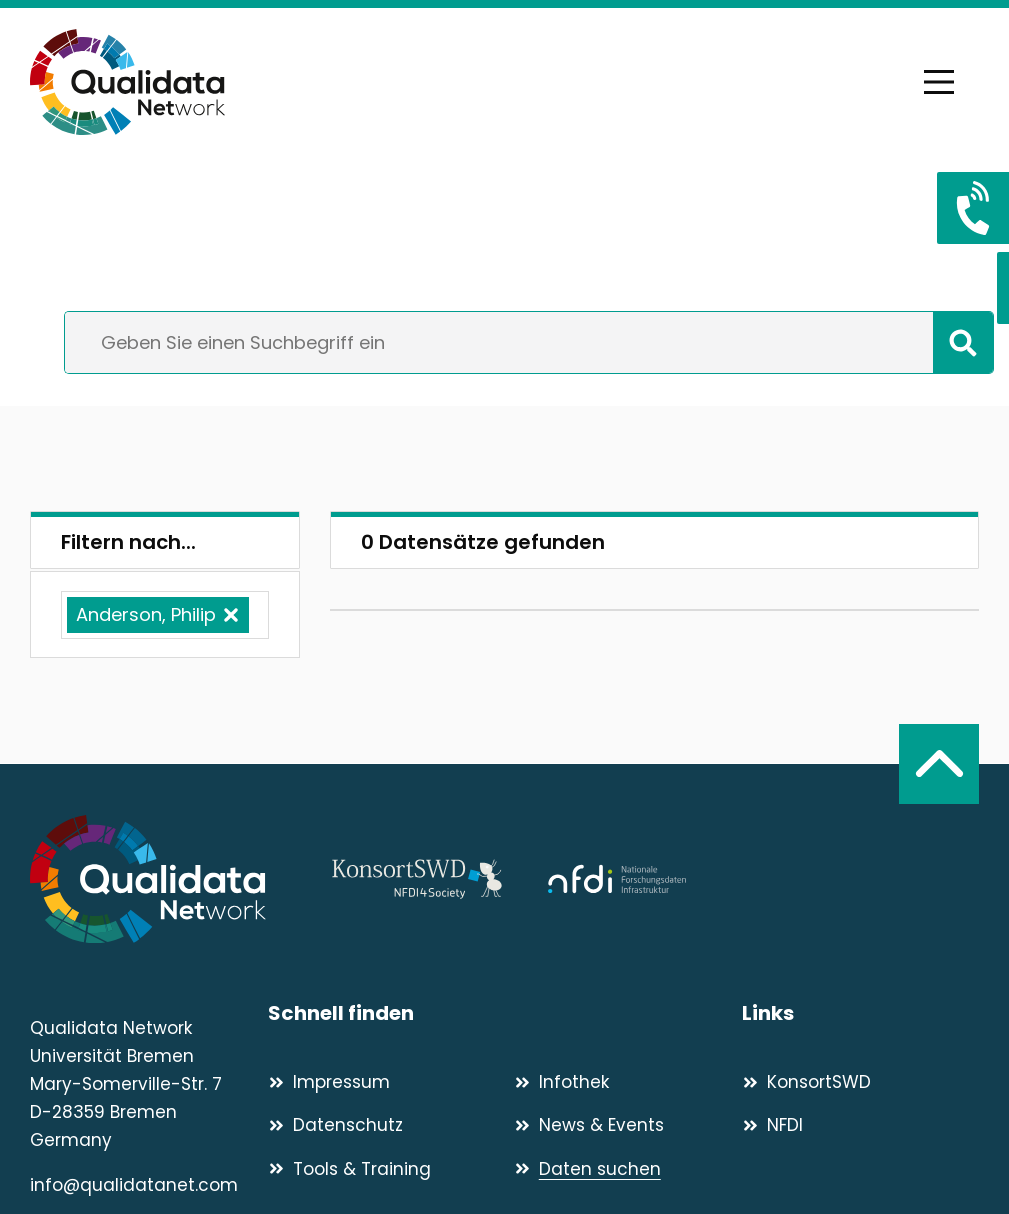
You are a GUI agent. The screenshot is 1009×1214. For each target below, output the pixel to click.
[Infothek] (628, 1082)
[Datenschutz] (382, 1125)
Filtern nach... (128, 542)
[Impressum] (382, 1082)
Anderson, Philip (146, 614)
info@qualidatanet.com (134, 1185)
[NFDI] (860, 1125)
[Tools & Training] (382, 1169)
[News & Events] (628, 1125)
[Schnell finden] (505, 1013)
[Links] (860, 1013)
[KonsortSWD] (860, 1082)
